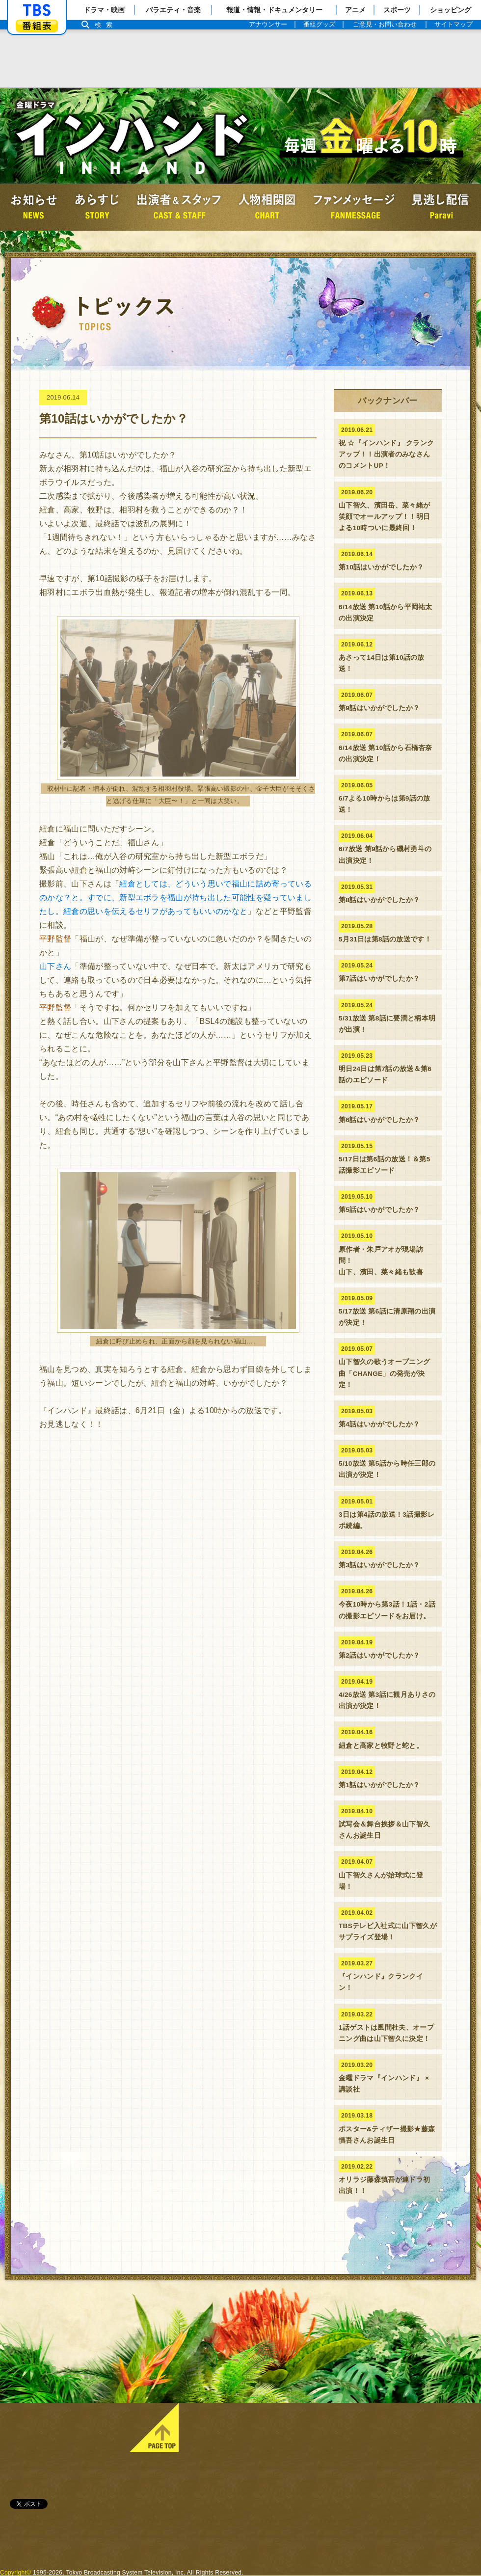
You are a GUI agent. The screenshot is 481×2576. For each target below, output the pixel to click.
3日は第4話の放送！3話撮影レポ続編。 (388, 1513)
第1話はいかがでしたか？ (388, 1777)
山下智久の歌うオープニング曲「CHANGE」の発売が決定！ (388, 1365)
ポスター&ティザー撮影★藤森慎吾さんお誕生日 (388, 2127)
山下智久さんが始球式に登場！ (388, 1873)
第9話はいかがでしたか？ (388, 700)
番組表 (37, 26)
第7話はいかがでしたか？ (388, 971)
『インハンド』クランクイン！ (388, 1974)
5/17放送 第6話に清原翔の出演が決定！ (388, 1309)
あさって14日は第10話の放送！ (388, 655)
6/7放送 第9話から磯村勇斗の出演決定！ (388, 847)
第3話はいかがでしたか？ (388, 1557)
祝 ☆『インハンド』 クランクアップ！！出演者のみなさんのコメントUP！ (388, 446)
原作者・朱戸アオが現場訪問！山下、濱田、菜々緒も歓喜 (388, 1252)
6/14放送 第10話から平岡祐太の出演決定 (388, 604)
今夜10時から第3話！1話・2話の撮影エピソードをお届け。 (388, 1602)
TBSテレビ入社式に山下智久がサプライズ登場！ (388, 1924)
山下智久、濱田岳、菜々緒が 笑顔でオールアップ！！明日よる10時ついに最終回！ (388, 509)
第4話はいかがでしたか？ (388, 1416)
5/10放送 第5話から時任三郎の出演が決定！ (388, 1461)
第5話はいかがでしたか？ (388, 1202)
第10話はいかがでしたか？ (388, 559)
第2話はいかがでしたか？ (388, 1648)
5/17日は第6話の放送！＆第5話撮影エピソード (388, 1157)
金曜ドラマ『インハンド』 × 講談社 (388, 2076)
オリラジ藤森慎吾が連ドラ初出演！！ (388, 2178)
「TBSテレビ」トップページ (37, 10)
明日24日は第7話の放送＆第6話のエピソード (388, 1067)
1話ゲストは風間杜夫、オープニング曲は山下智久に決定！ (388, 2025)
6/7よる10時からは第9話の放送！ (388, 796)
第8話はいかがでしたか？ (388, 892)
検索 (106, 24)
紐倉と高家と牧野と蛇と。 (388, 1737)
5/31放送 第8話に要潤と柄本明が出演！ (388, 1016)
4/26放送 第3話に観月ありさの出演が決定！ (388, 1693)
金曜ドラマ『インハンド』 (132, 136)
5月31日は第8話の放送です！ (388, 931)
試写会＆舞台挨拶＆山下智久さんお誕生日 (388, 1822)
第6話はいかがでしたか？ (388, 1111)
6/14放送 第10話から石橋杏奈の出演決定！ (388, 745)
